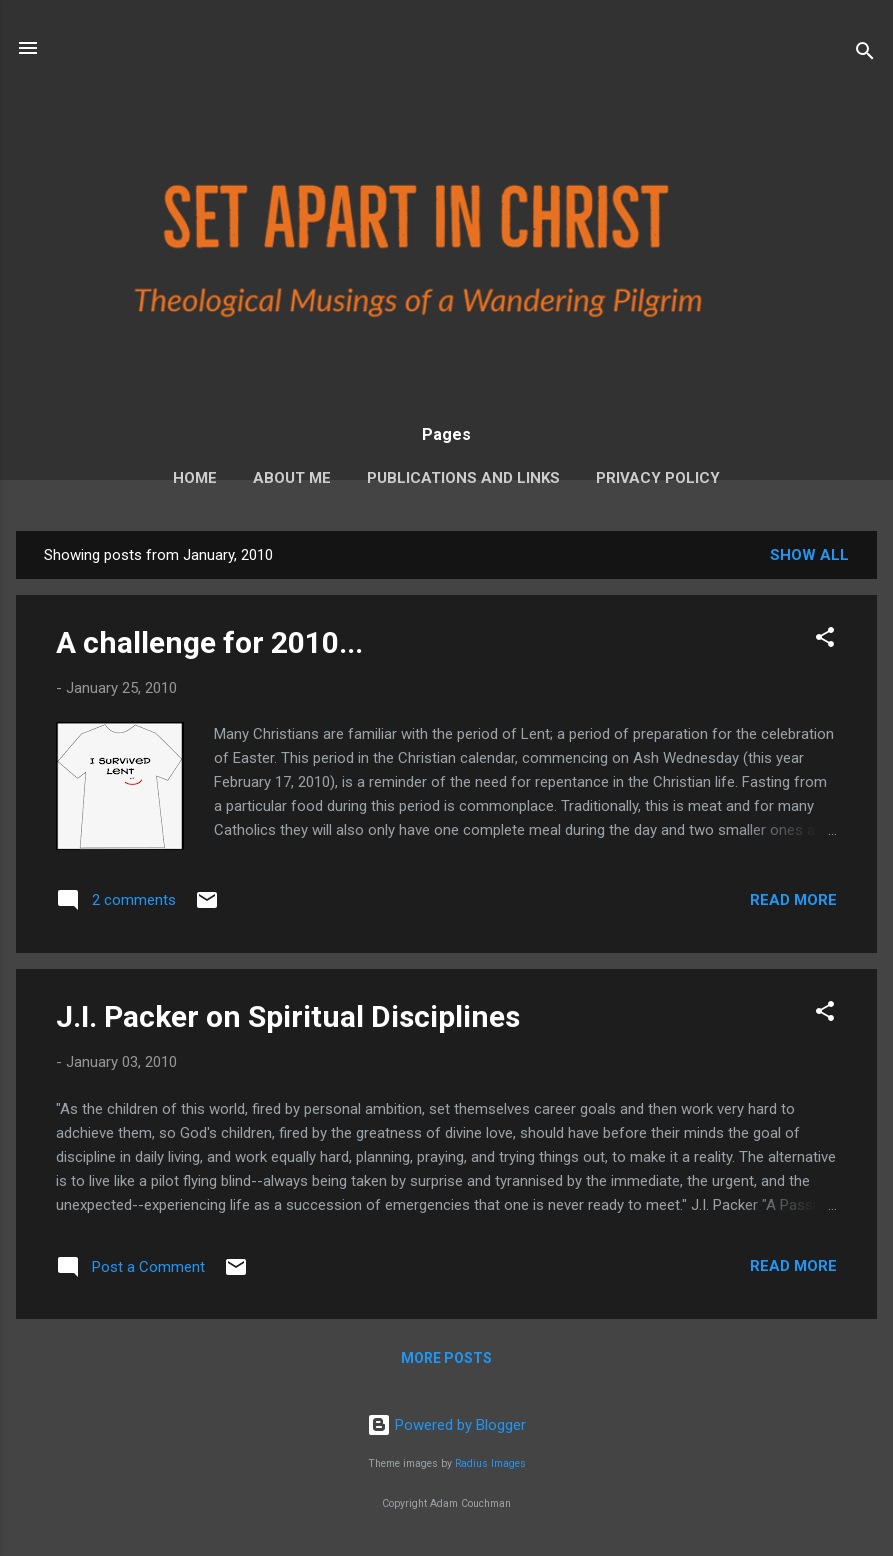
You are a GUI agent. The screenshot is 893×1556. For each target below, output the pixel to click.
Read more (793, 900)
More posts (446, 1358)
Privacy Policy (658, 478)
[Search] (865, 54)
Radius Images (490, 1463)
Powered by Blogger (446, 1425)
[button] (825, 640)
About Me (292, 478)
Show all (809, 555)
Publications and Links (463, 478)
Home (195, 478)
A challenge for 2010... (209, 642)
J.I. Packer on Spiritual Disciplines (288, 1016)
